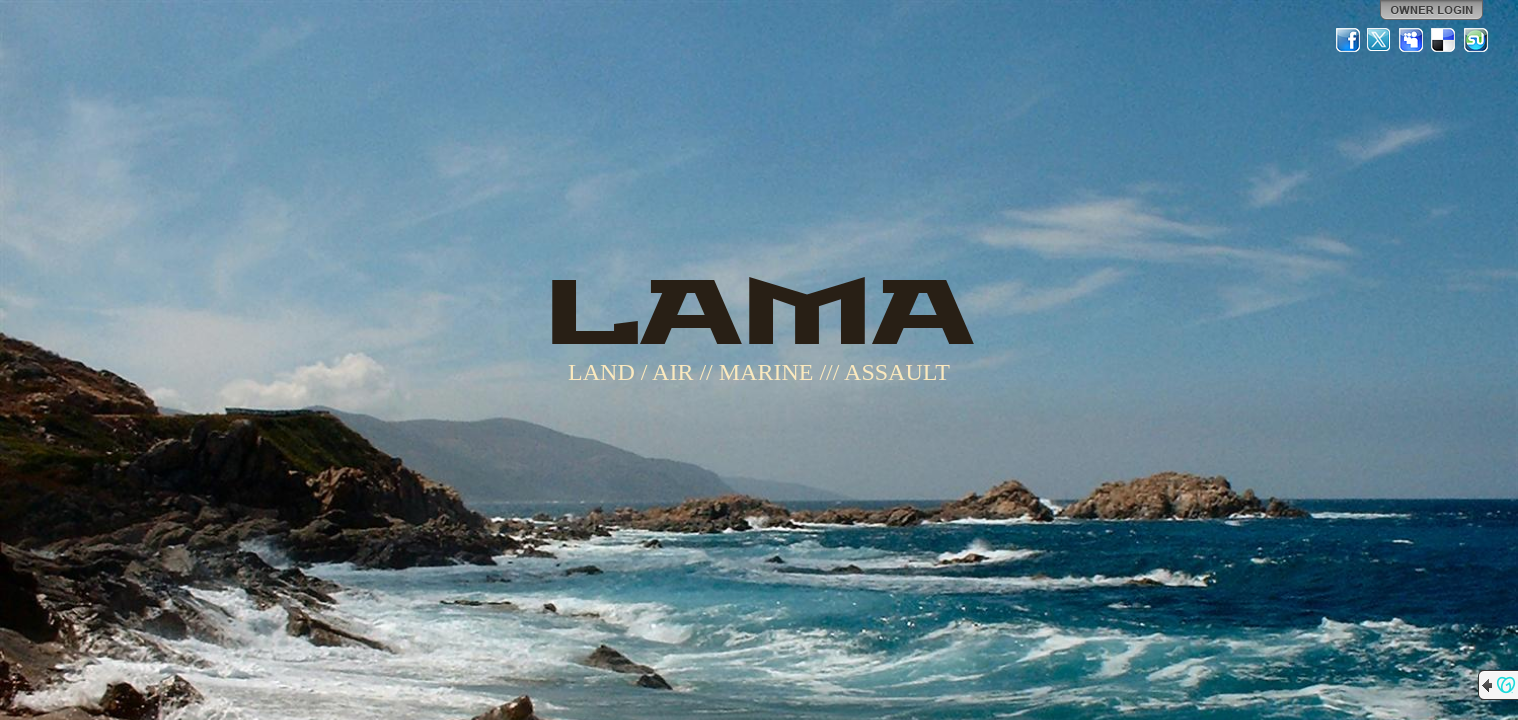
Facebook (1348, 40)
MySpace (1412, 40)
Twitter (1380, 40)
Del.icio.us (1444, 40)
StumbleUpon (1476, 40)
